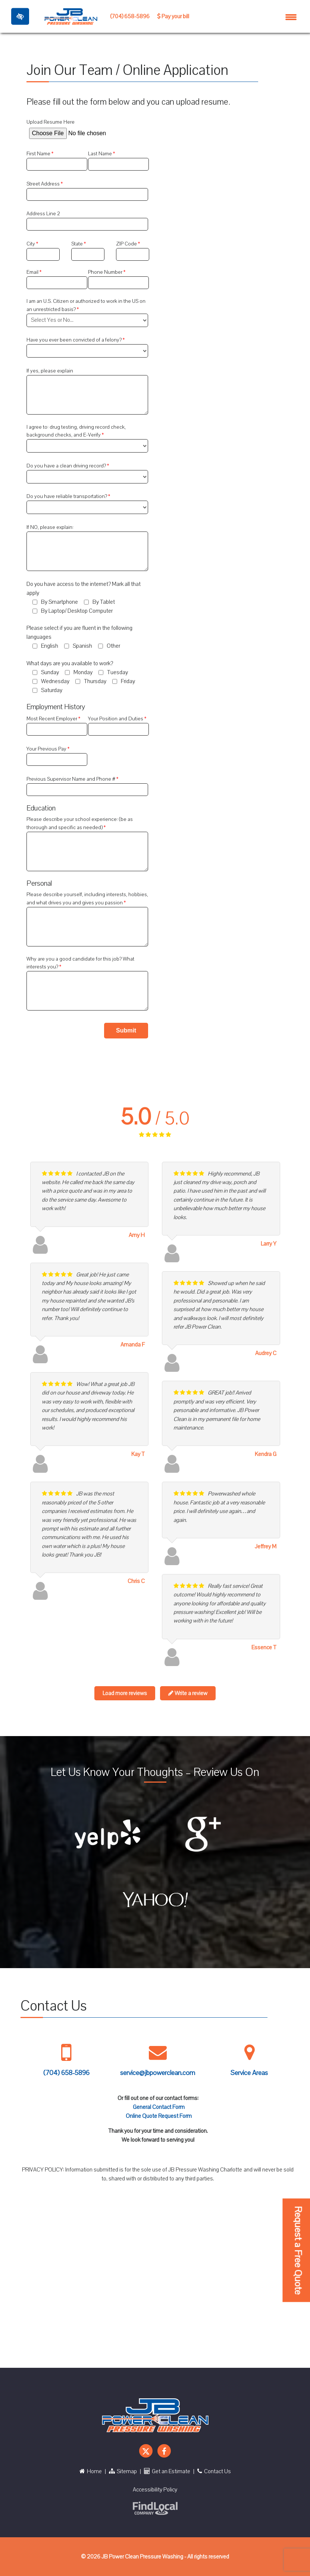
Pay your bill (173, 16)
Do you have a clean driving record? (66, 465)
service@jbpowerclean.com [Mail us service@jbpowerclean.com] (157, 2073)
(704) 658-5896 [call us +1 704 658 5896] (130, 16)
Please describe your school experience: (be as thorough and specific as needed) (79, 823)
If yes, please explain (49, 370)
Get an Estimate (167, 2471)
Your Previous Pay (47, 748)
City (31, 243)
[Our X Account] (146, 2451)
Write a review (187, 1693)
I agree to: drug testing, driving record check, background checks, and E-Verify (76, 431)
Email (33, 272)
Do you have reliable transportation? (67, 496)
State (77, 243)
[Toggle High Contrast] (20, 16)
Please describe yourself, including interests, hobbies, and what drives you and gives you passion (87, 898)
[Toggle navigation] (291, 16)
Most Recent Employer (52, 718)
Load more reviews (125, 1693)
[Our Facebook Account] (164, 2451)
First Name (38, 153)
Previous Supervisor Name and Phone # (71, 779)
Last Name (100, 153)
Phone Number (105, 272)
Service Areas (249, 2073)
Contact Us (214, 2471)
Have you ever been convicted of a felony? (74, 339)
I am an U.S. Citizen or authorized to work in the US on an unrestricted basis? (85, 305)
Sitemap (123, 2471)
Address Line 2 (43, 213)
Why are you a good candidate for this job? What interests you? (80, 963)
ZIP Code (127, 243)
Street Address (43, 183)
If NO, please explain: (49, 527)
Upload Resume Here (50, 122)
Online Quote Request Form (159, 2116)
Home (90, 2471)
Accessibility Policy (155, 2489)
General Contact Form (159, 2107)
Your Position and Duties (116, 718)
